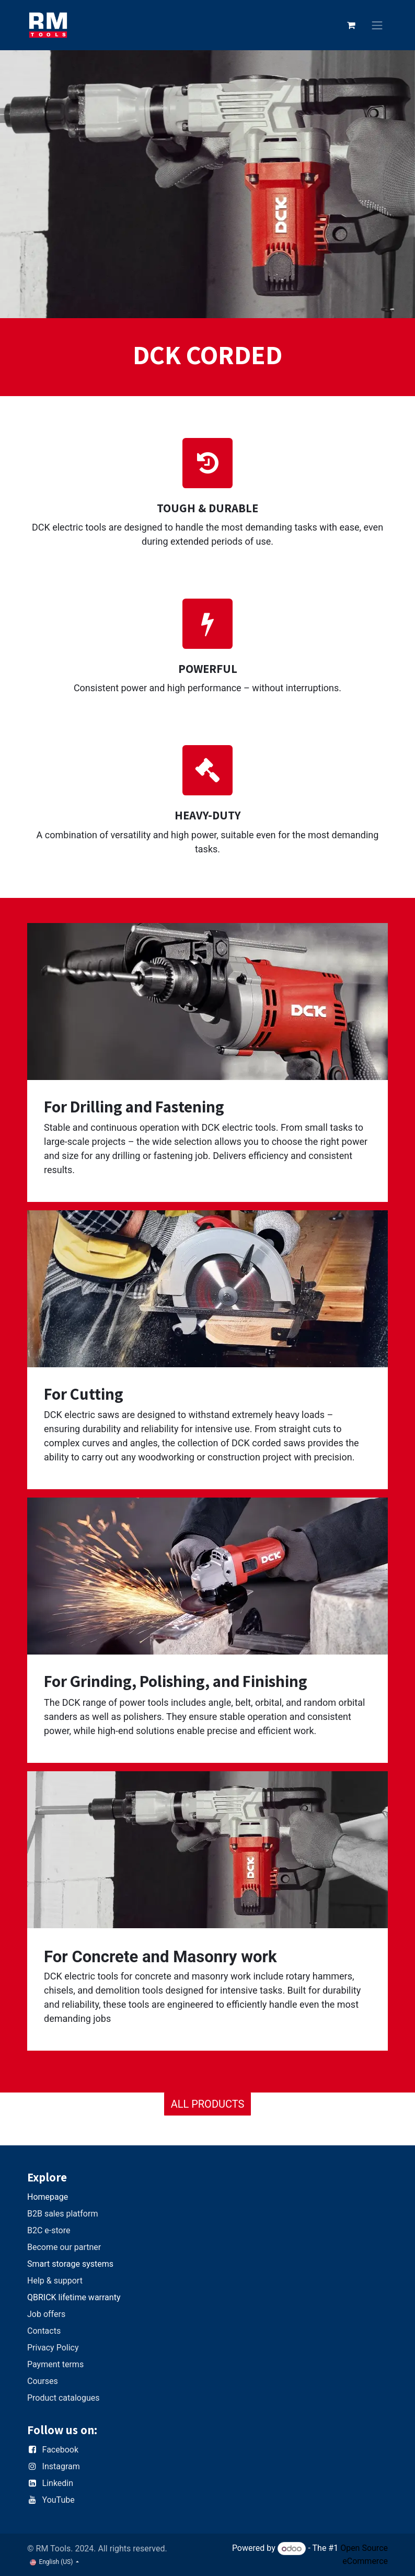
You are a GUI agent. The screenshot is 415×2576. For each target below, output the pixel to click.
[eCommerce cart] (351, 25)
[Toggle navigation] (377, 25)
